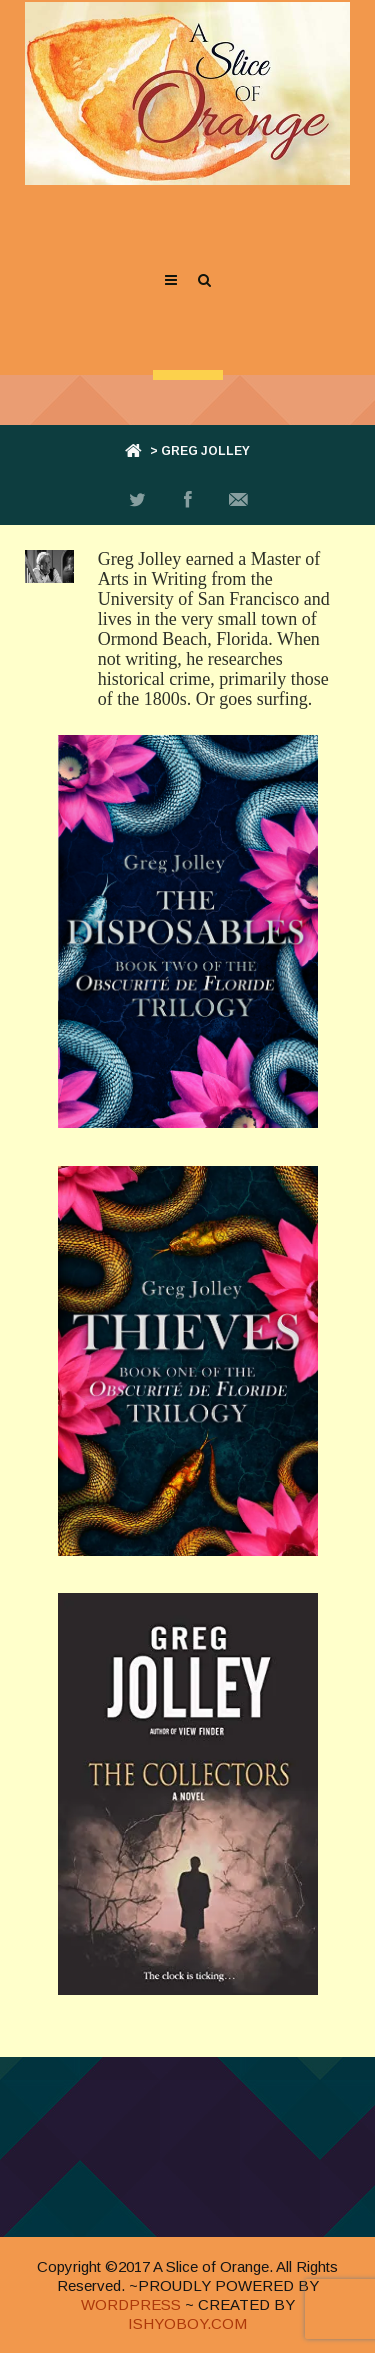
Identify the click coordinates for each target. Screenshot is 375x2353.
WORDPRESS (131, 2304)
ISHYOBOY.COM (187, 2323)
